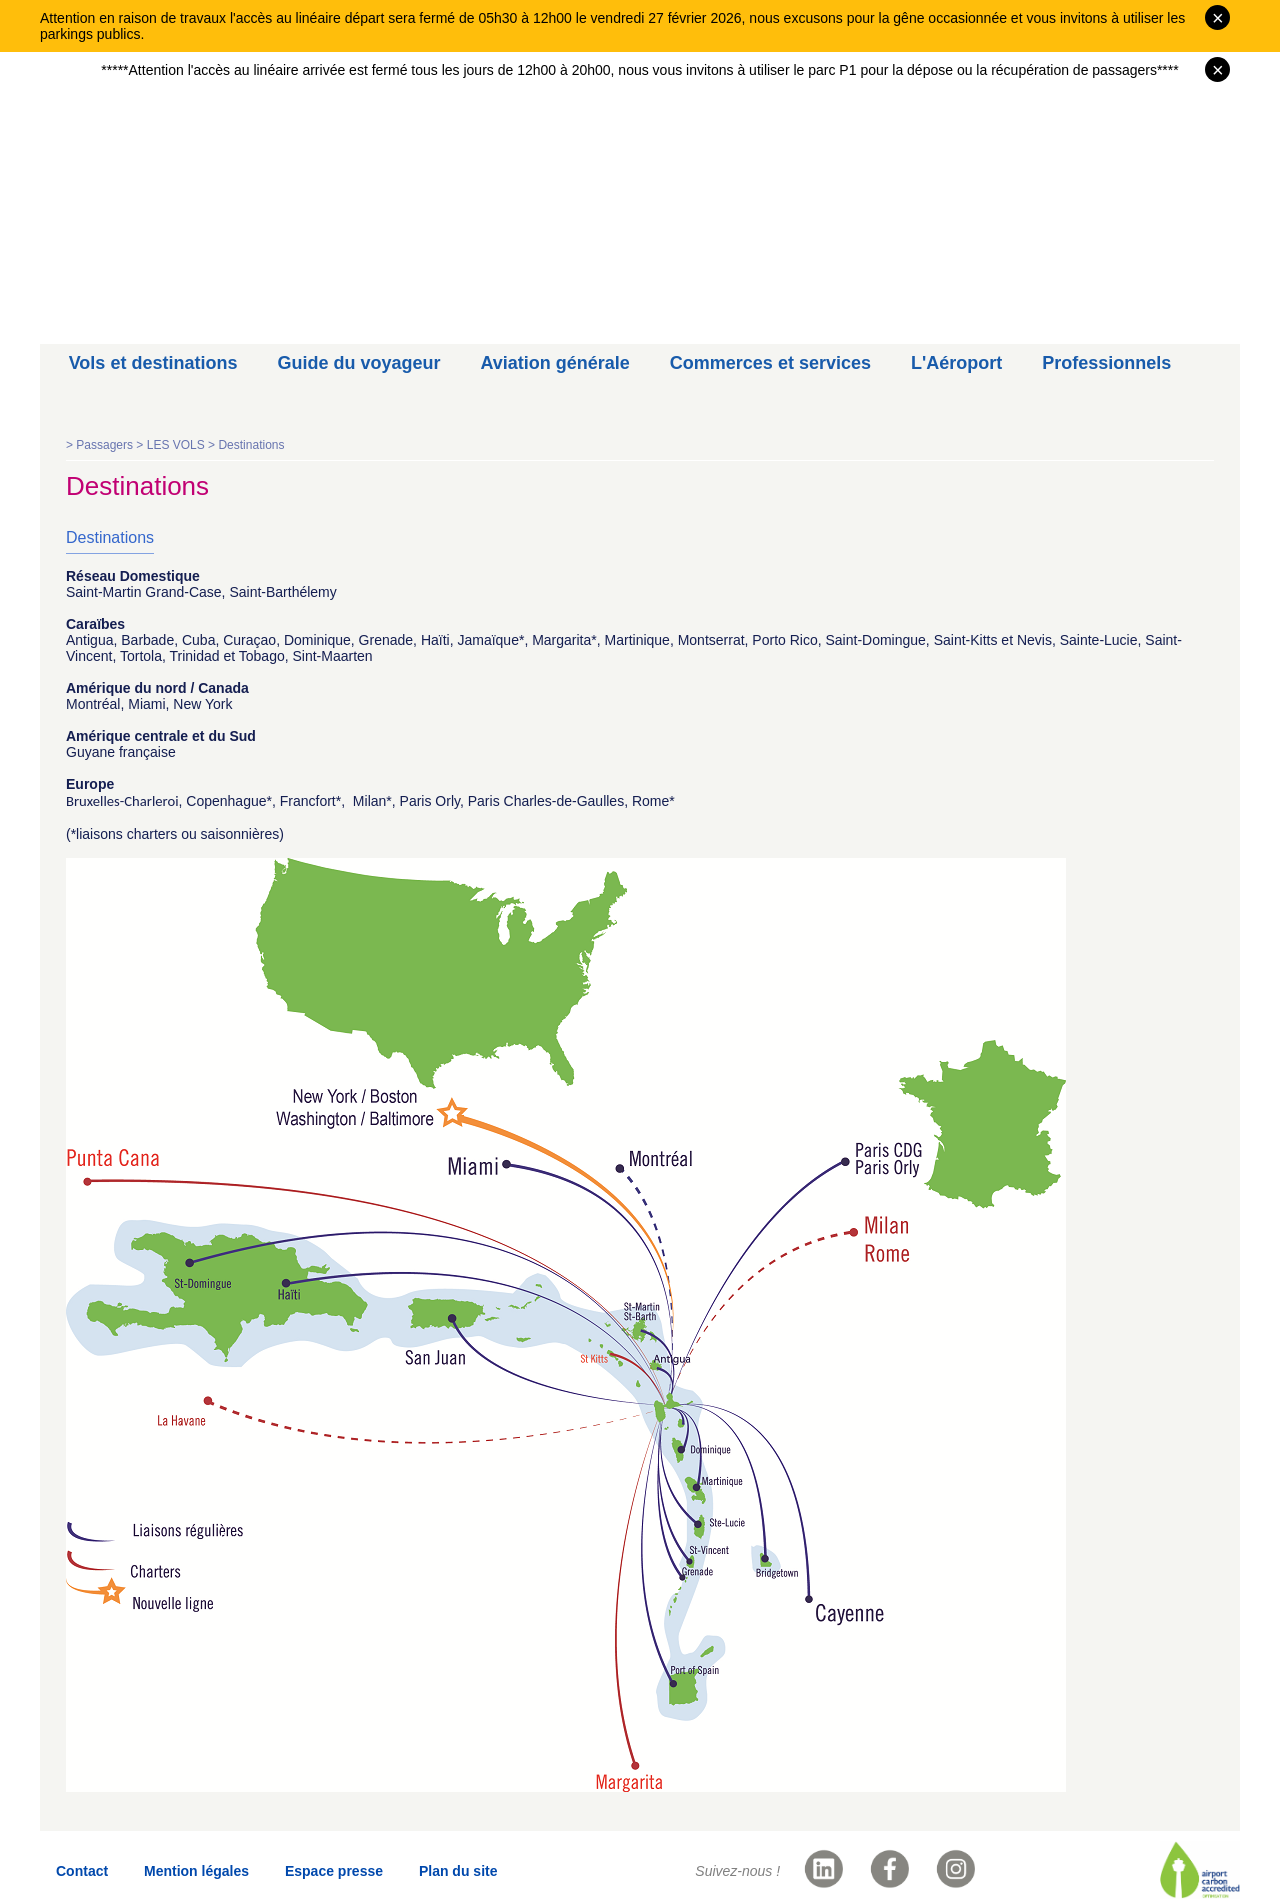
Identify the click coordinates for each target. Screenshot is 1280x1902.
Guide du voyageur (358, 363)
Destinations (251, 445)
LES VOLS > (183, 445)
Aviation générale (554, 363)
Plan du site (458, 1871)
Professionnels (1106, 363)
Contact (82, 1871)
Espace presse (334, 1871)
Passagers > (111, 445)
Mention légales (196, 1871)
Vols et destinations (153, 363)
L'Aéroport (956, 363)
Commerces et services (770, 363)
